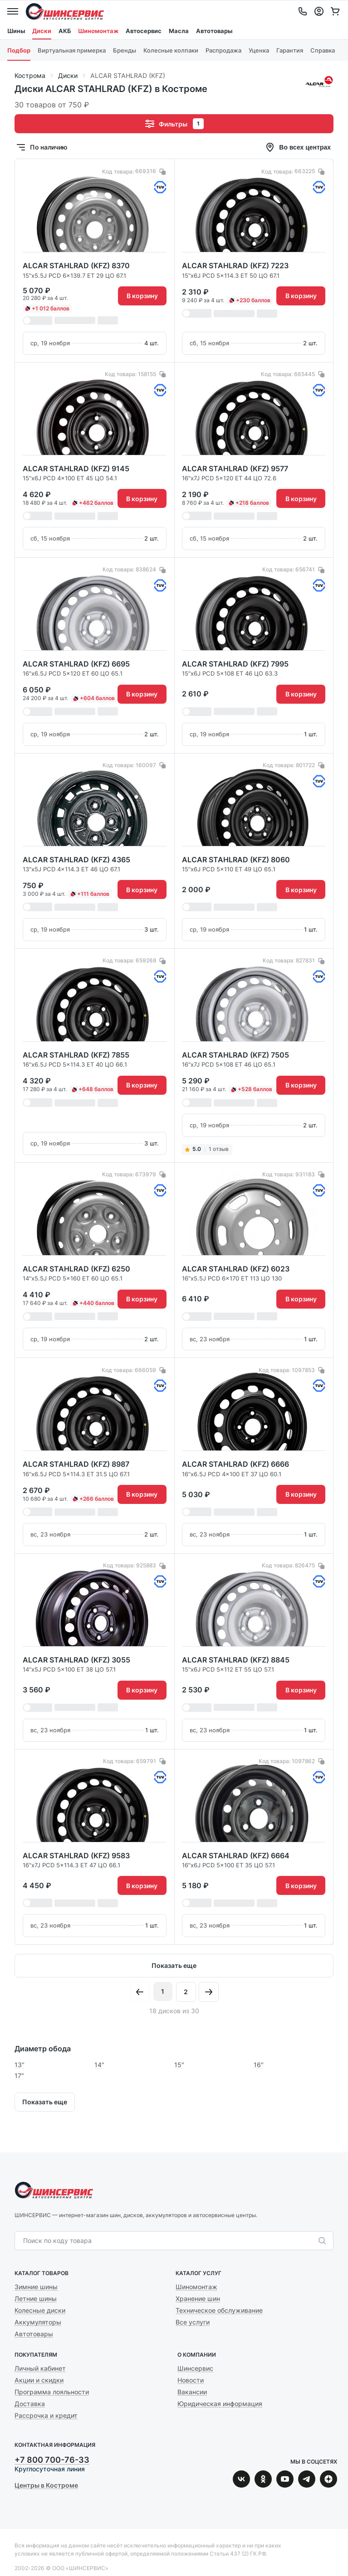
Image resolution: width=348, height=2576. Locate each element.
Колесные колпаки (170, 50)
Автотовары (214, 30)
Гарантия (289, 50)
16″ (259, 2065)
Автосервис (144, 30)
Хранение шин (198, 2298)
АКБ (65, 30)
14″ (99, 2065)
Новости (190, 2380)
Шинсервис (64, 11)
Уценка (259, 50)
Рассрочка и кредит (46, 2415)
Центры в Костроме (46, 2485)
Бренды (124, 50)
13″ (20, 2065)
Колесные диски (40, 2310)
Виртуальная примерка (72, 50)
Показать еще (174, 1965)
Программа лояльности (52, 2392)
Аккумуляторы (38, 2322)
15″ (179, 2065)
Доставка (30, 2403)
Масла (179, 30)
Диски (41, 30)
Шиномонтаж (98, 30)
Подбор (18, 50)
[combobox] (169, 2240)
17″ (19, 2075)
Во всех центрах (298, 147)
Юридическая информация (219, 2403)
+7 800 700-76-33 (52, 2460)
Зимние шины (36, 2287)
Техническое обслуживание (219, 2310)
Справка (322, 50)
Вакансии (192, 2392)
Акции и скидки (39, 2380)
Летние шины (36, 2298)
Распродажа (223, 50)
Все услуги (193, 2322)
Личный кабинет (40, 2368)
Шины (16, 30)
